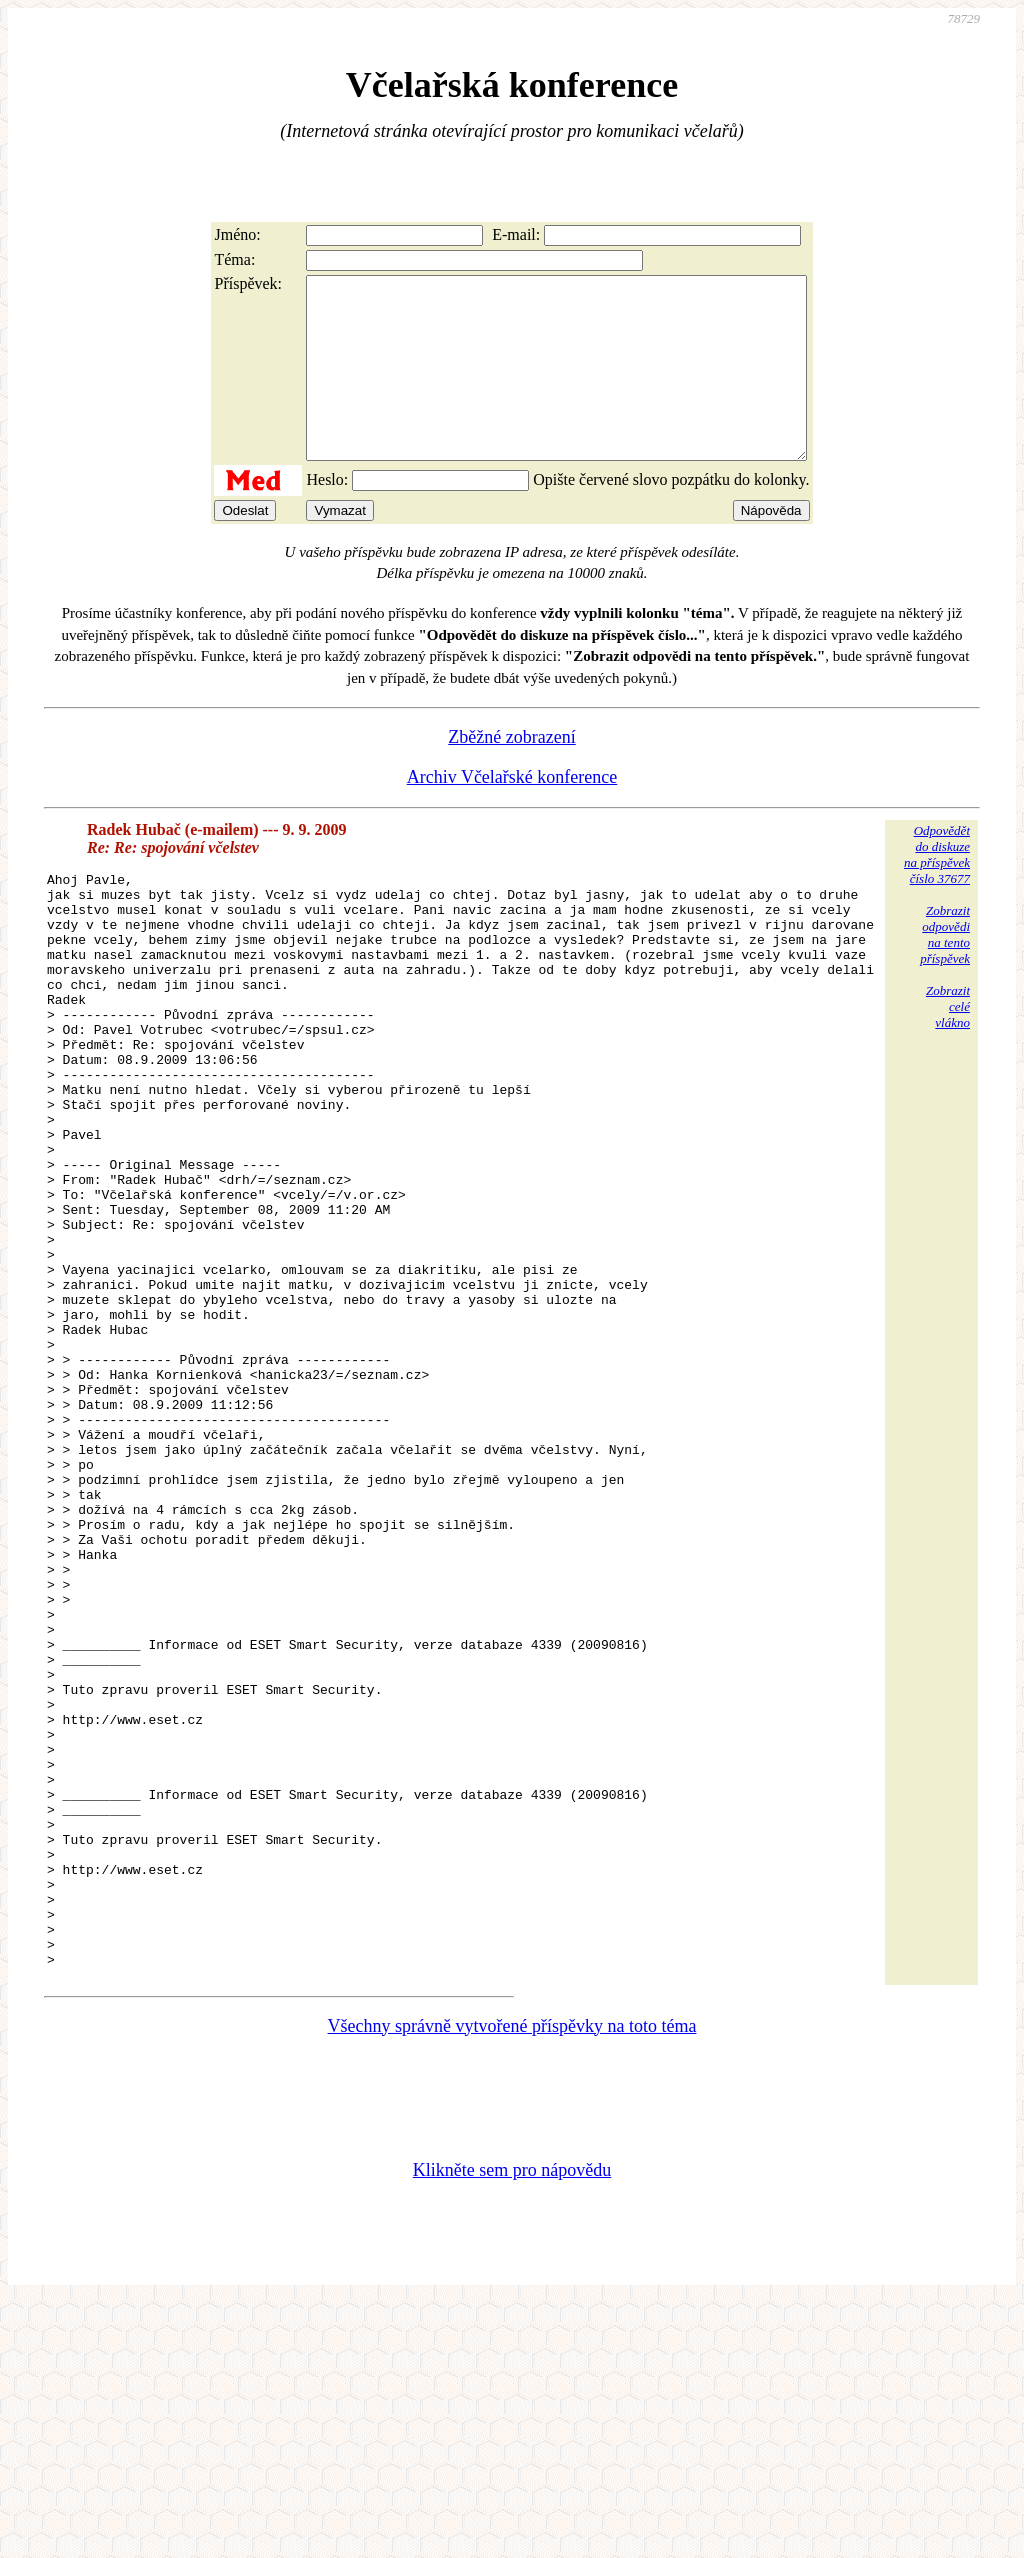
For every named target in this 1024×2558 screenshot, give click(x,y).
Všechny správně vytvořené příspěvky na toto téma (512, 2281)
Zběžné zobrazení (511, 773)
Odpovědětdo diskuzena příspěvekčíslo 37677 (937, 890)
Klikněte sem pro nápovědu (512, 2425)
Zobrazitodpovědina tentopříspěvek (945, 970)
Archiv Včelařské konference (512, 813)
